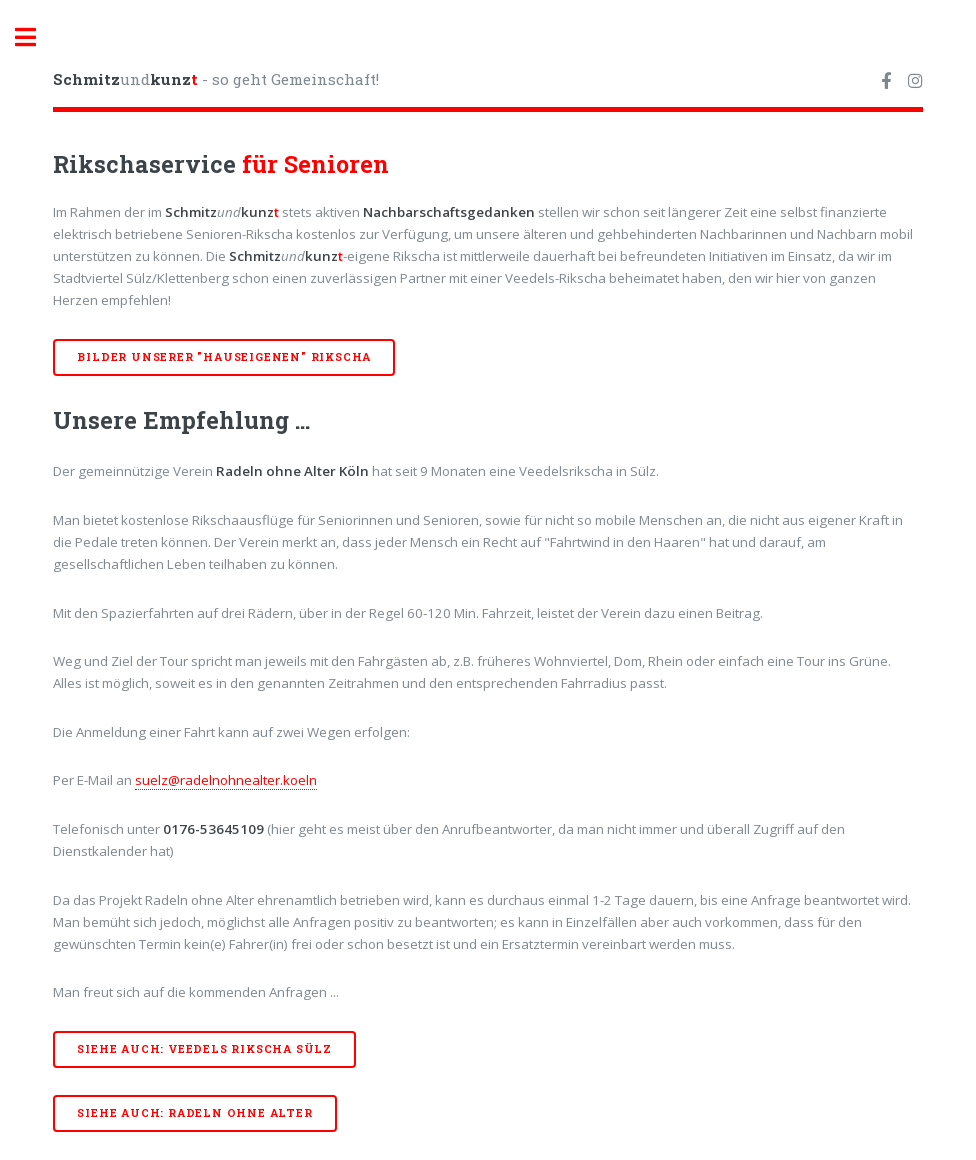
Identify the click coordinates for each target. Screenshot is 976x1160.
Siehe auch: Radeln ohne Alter (194, 1113)
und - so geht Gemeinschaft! (216, 79)
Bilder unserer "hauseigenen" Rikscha (224, 357)
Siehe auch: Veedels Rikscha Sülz (204, 1049)
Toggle (36, 37)
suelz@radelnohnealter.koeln (226, 780)
